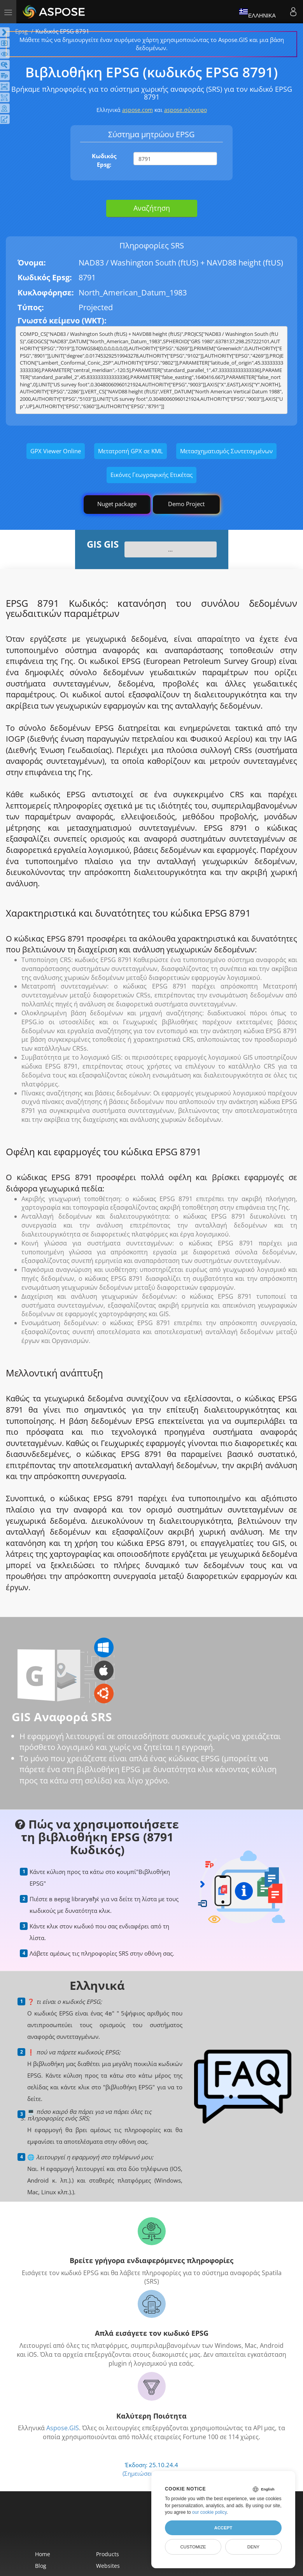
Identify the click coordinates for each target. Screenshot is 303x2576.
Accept (223, 2527)
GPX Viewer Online (55, 451)
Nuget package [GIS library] (117, 504)
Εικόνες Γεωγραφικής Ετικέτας (151, 475)
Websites (108, 2565)
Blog (40, 2565)
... (170, 549)
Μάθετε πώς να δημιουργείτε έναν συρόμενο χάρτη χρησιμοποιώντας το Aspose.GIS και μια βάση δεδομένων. (151, 44)
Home (42, 2554)
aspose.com (137, 110)
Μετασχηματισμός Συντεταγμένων (226, 451)
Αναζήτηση (151, 208)
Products (107, 2554)
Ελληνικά (257, 12)
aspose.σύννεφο (185, 110)
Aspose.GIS (62, 2428)
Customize (193, 2547)
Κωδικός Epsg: (104, 160)
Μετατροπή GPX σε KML (130, 451)
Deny (253, 2547)
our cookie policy (209, 2512)
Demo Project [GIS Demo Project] (186, 504)
